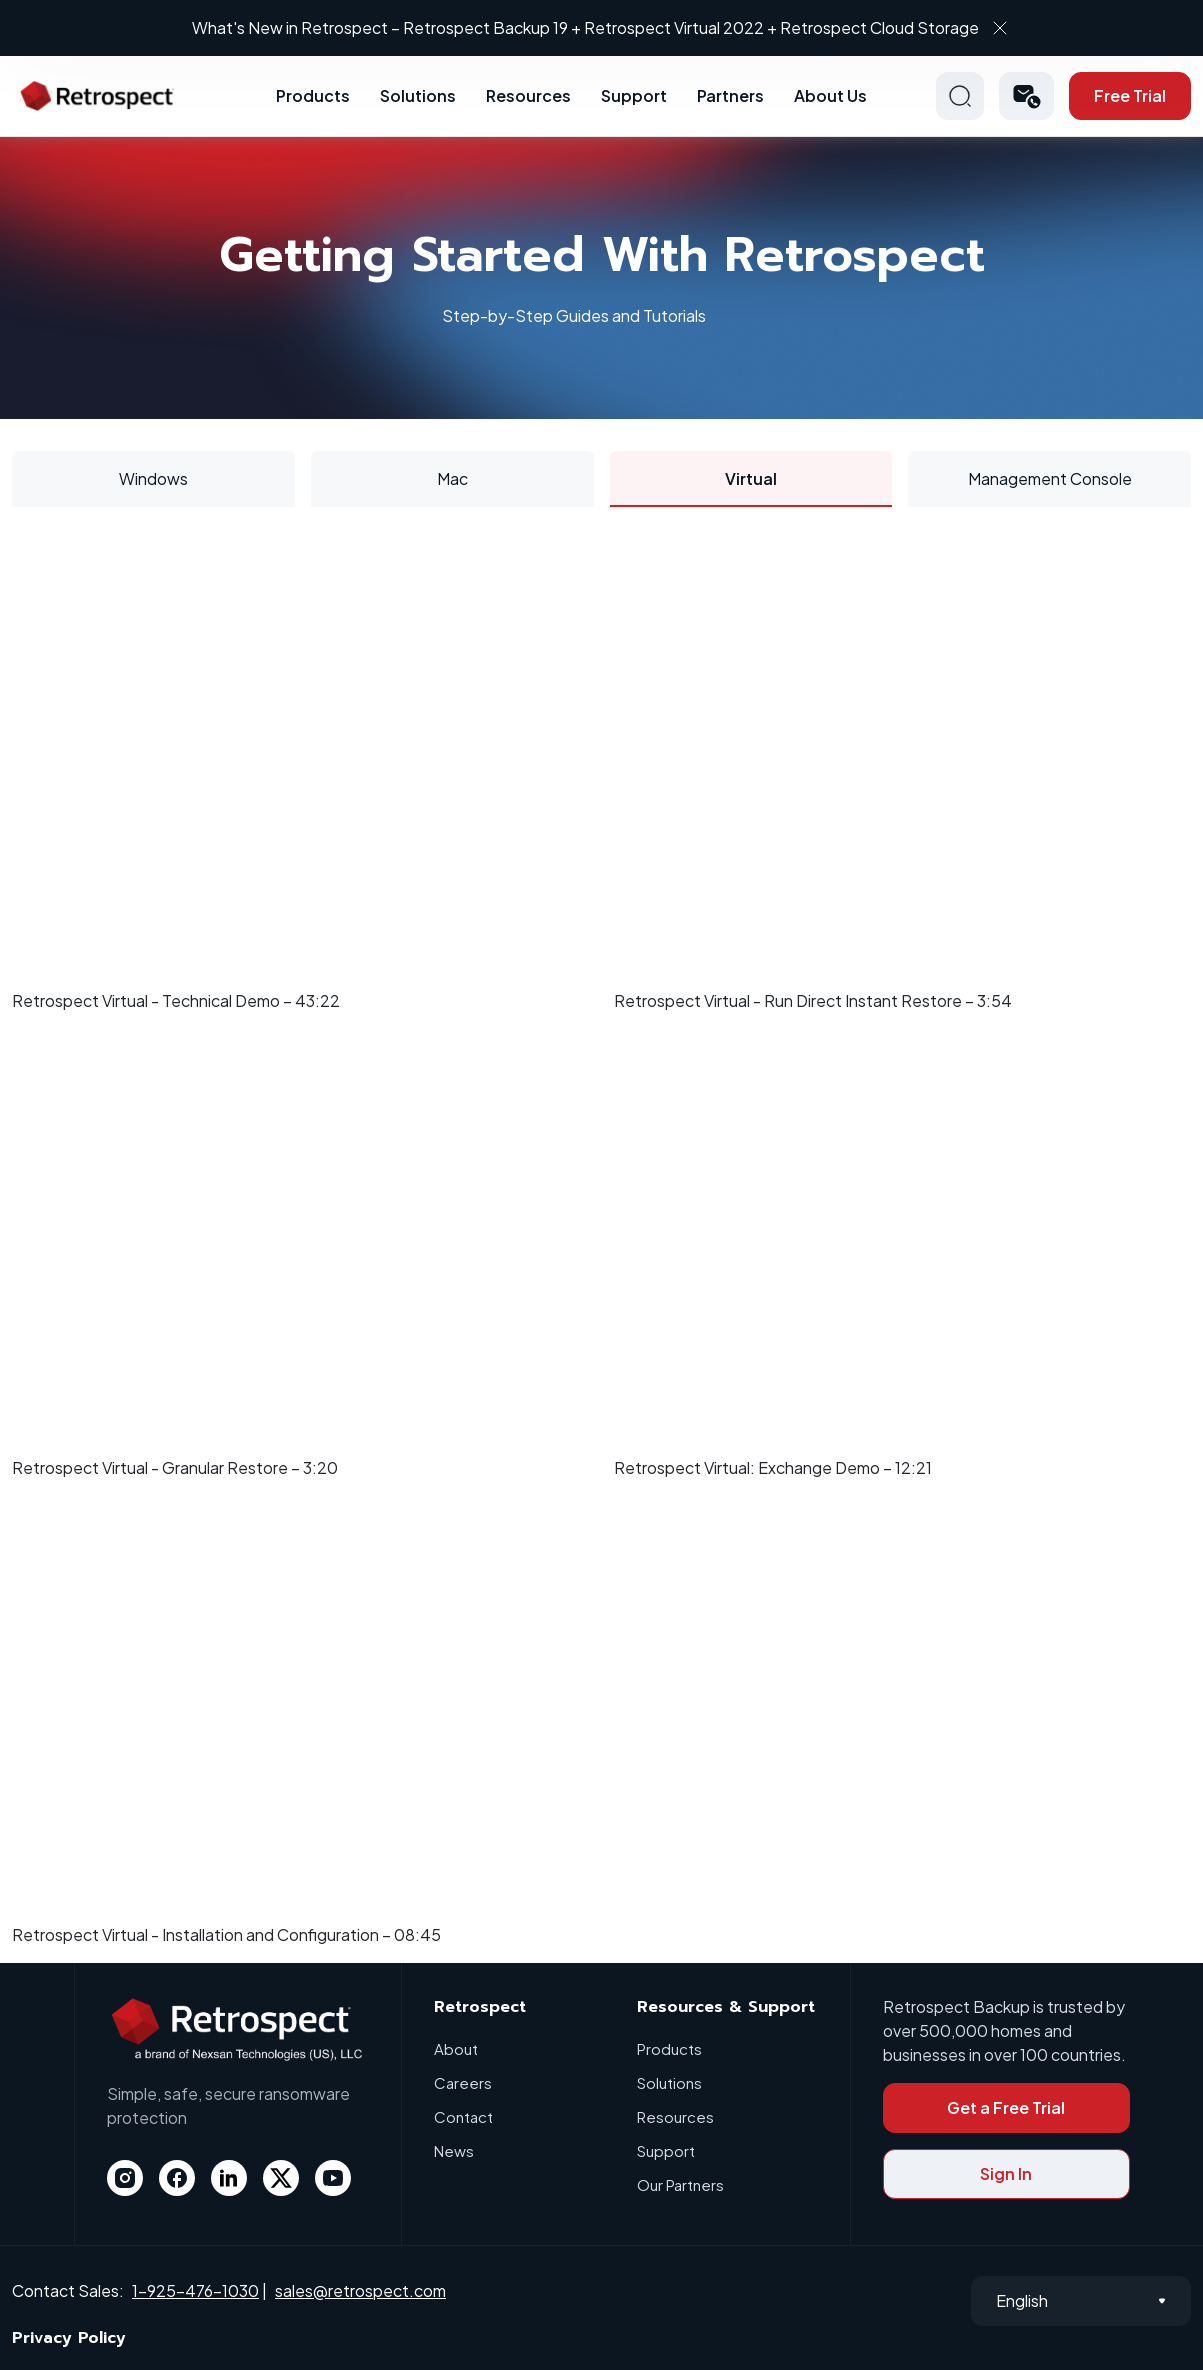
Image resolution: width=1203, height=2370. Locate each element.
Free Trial (1130, 95)
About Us (830, 95)
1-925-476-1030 (195, 2290)
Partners (730, 95)
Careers (463, 2082)
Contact (463, 2116)
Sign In (1006, 2173)
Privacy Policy (69, 2338)
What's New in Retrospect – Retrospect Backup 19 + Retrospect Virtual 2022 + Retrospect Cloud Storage (585, 27)
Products (313, 95)
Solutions (418, 95)
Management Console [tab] (1050, 478)
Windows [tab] (153, 478)
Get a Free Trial (1006, 2107)
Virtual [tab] (751, 478)
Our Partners (680, 2184)
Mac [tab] (452, 478)
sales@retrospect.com (360, 2290)
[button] (1026, 96)
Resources (528, 95)
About (456, 2048)
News (454, 2150)
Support (634, 95)
